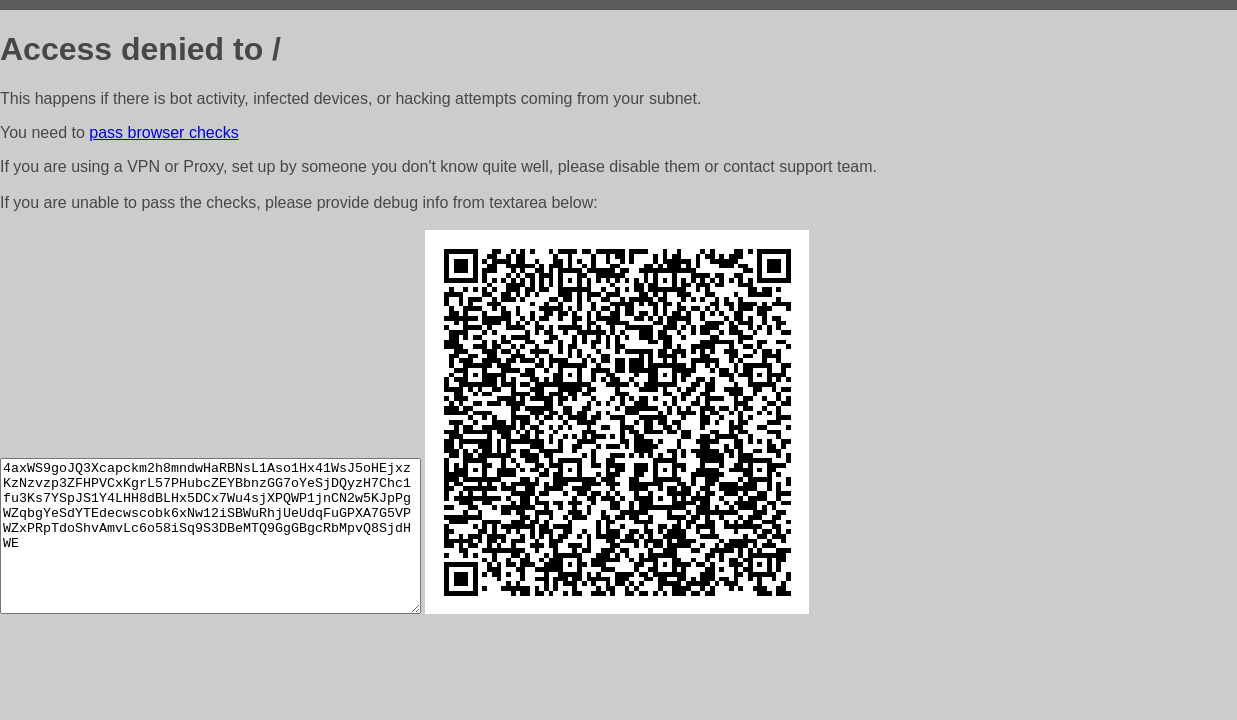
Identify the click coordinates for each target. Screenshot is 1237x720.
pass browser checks (163, 132)
